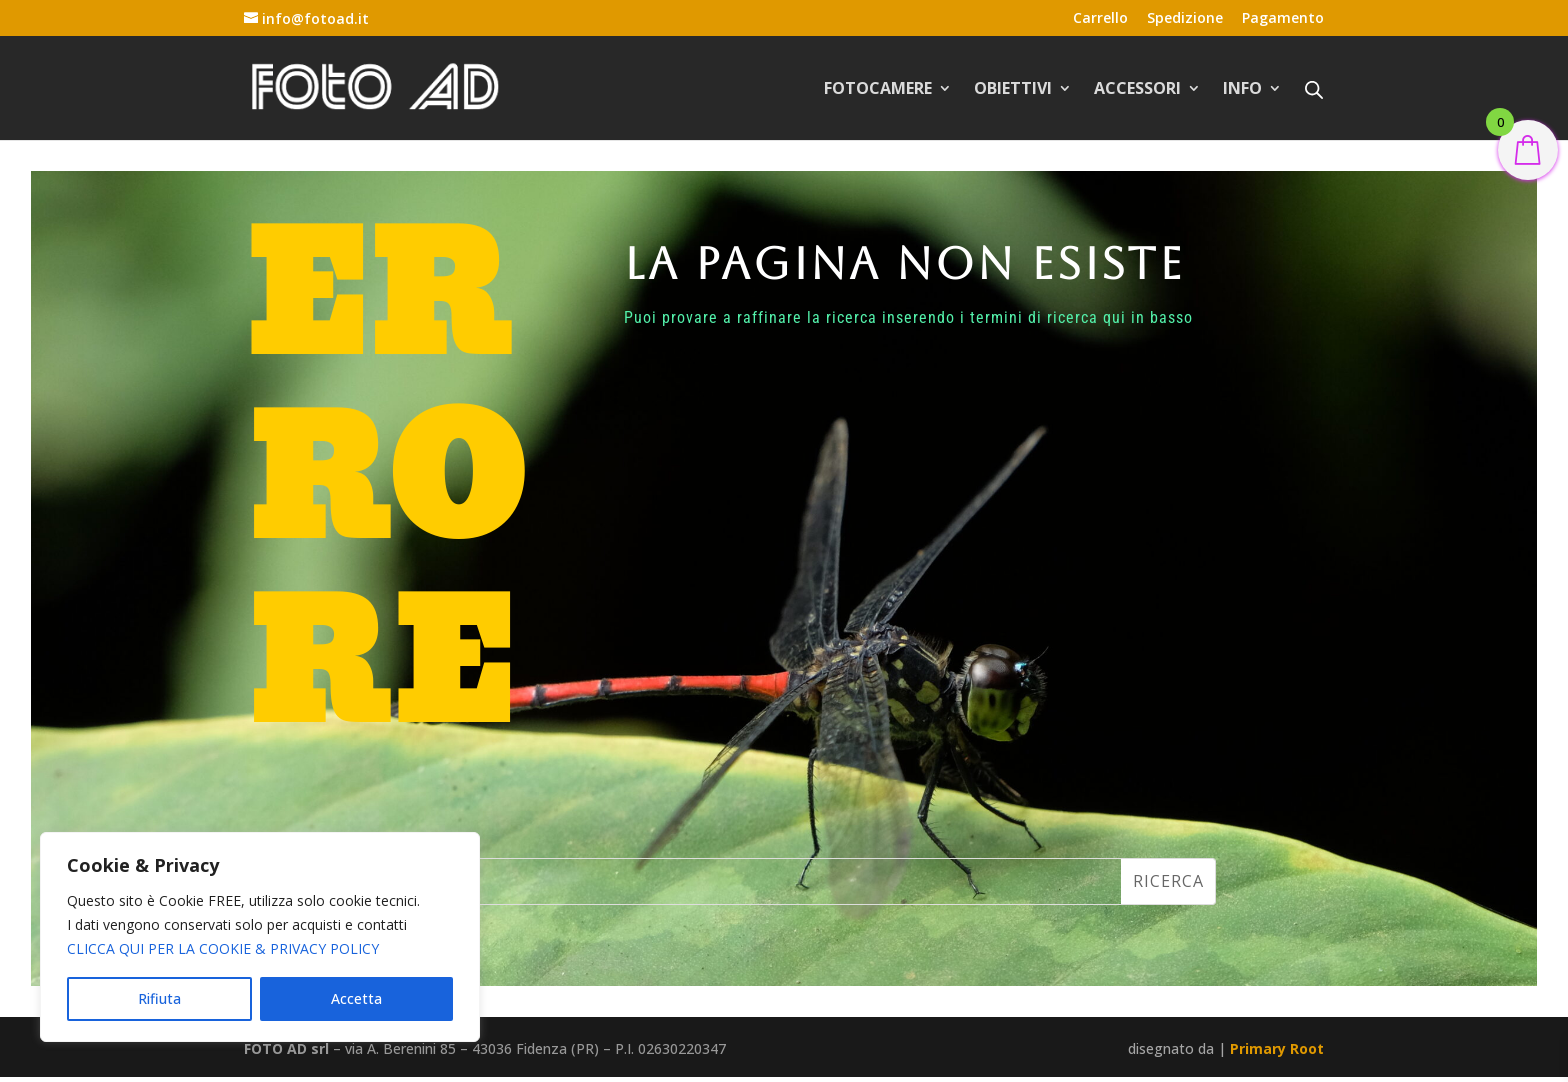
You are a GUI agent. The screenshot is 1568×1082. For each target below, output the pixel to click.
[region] (260, 937)
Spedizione (1185, 19)
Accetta (356, 998)
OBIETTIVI (1013, 90)
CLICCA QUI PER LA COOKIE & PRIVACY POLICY (223, 948)
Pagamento (1283, 19)
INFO (1242, 90)
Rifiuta (159, 998)
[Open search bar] (1314, 89)
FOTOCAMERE (878, 90)
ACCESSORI (1137, 90)
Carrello (1100, 19)
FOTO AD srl (286, 1048)
